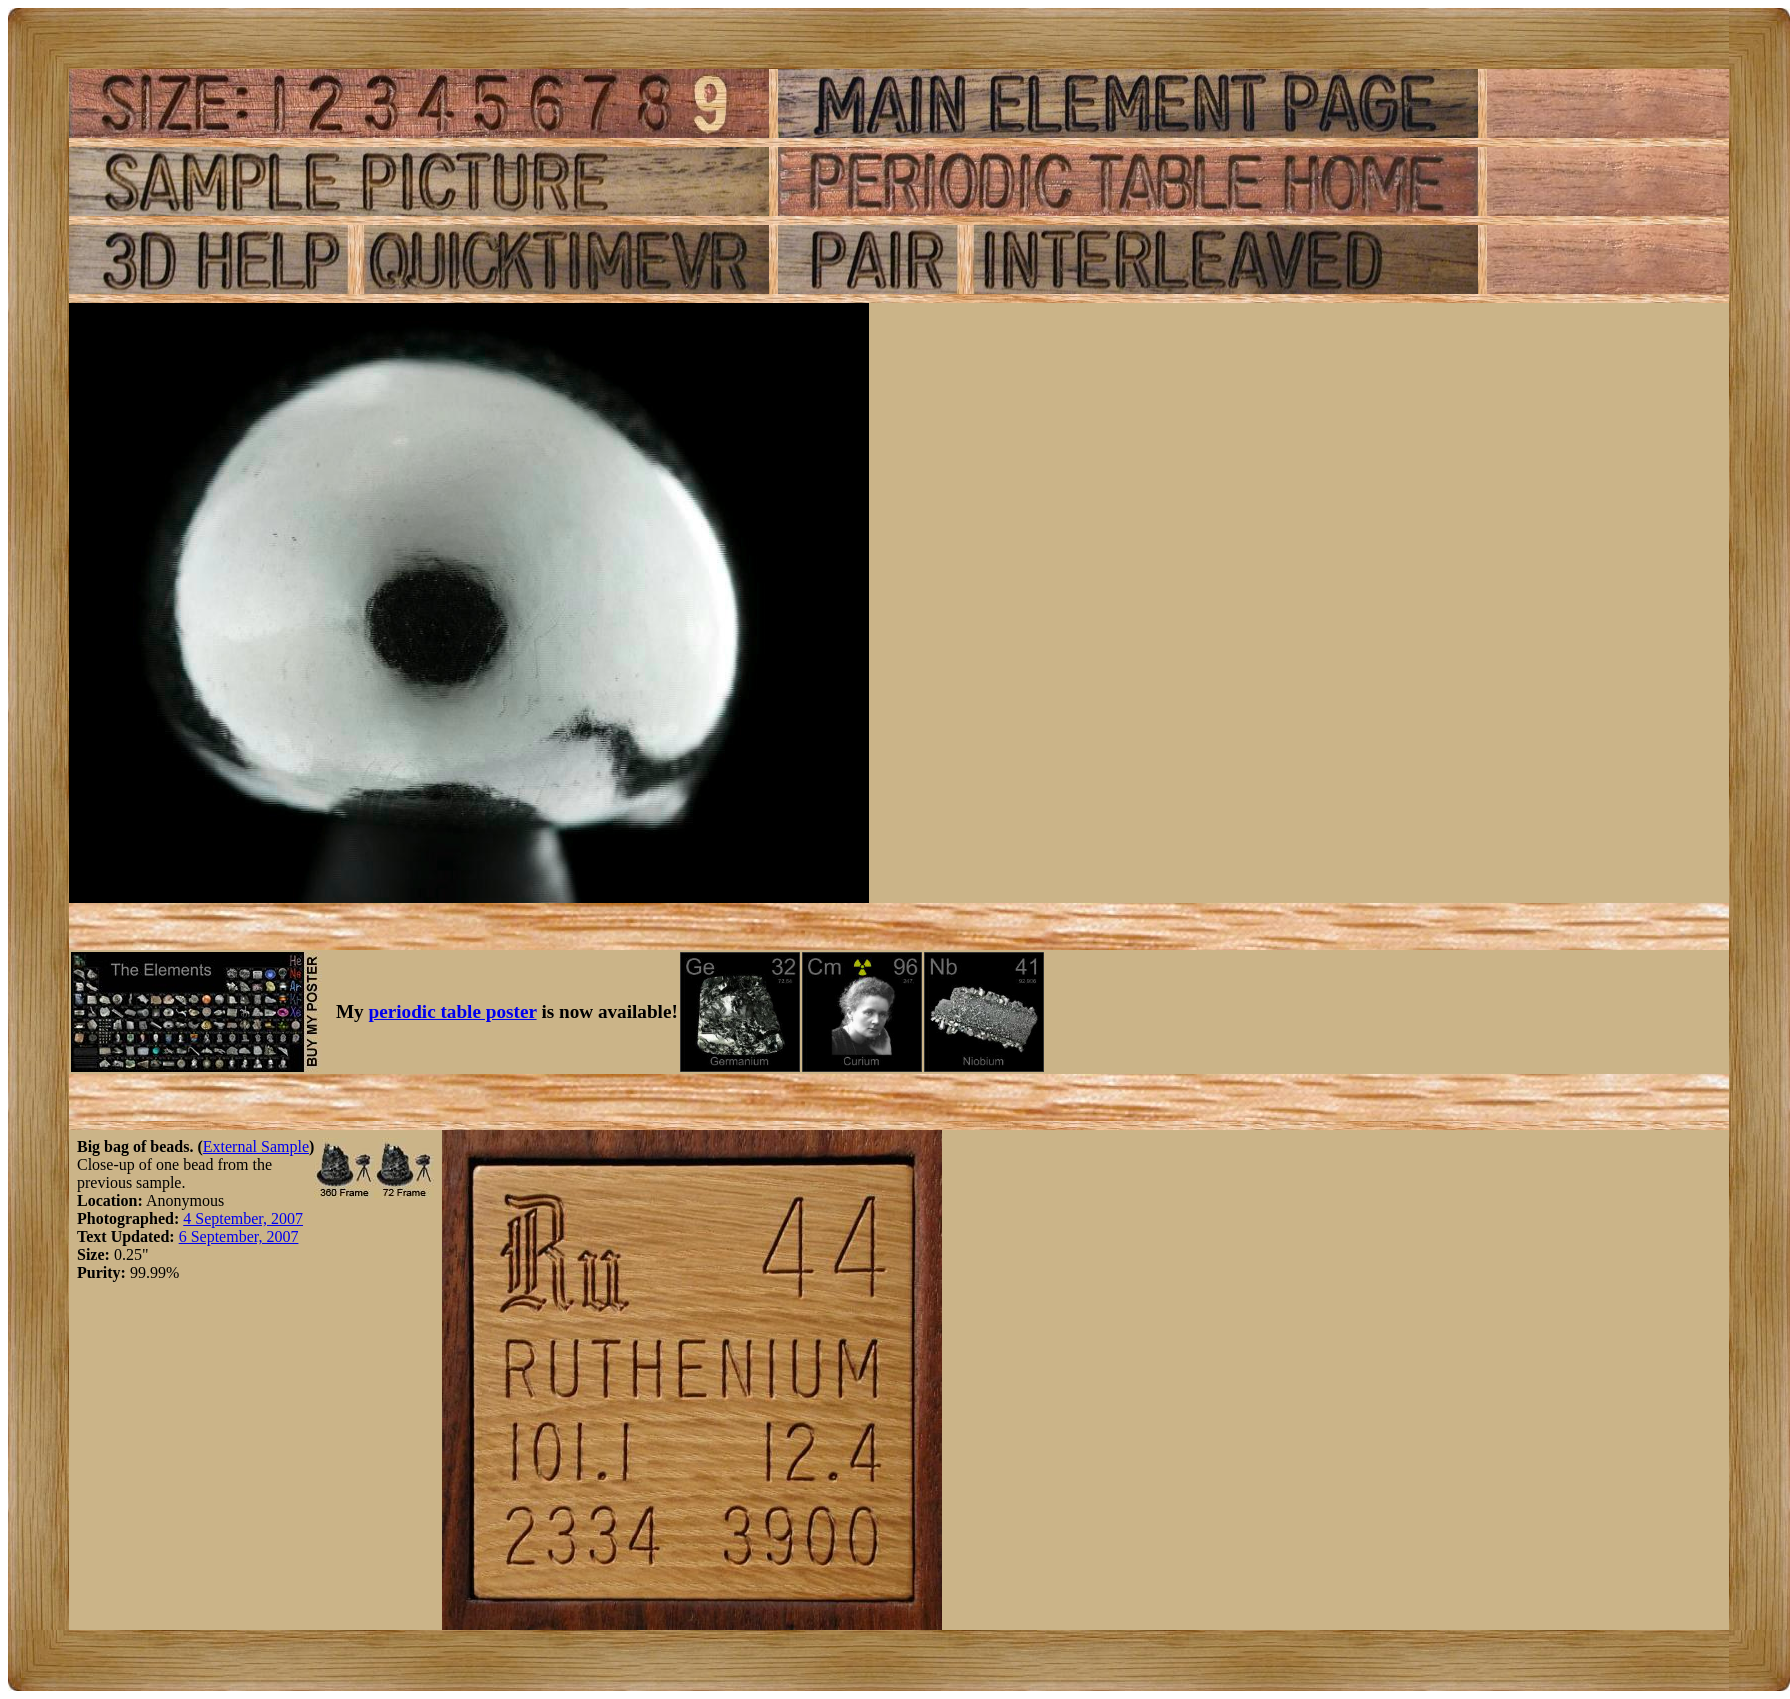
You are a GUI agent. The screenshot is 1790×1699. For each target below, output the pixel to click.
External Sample (256, 1146)
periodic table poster (453, 1011)
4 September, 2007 (243, 1218)
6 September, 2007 (239, 1236)
